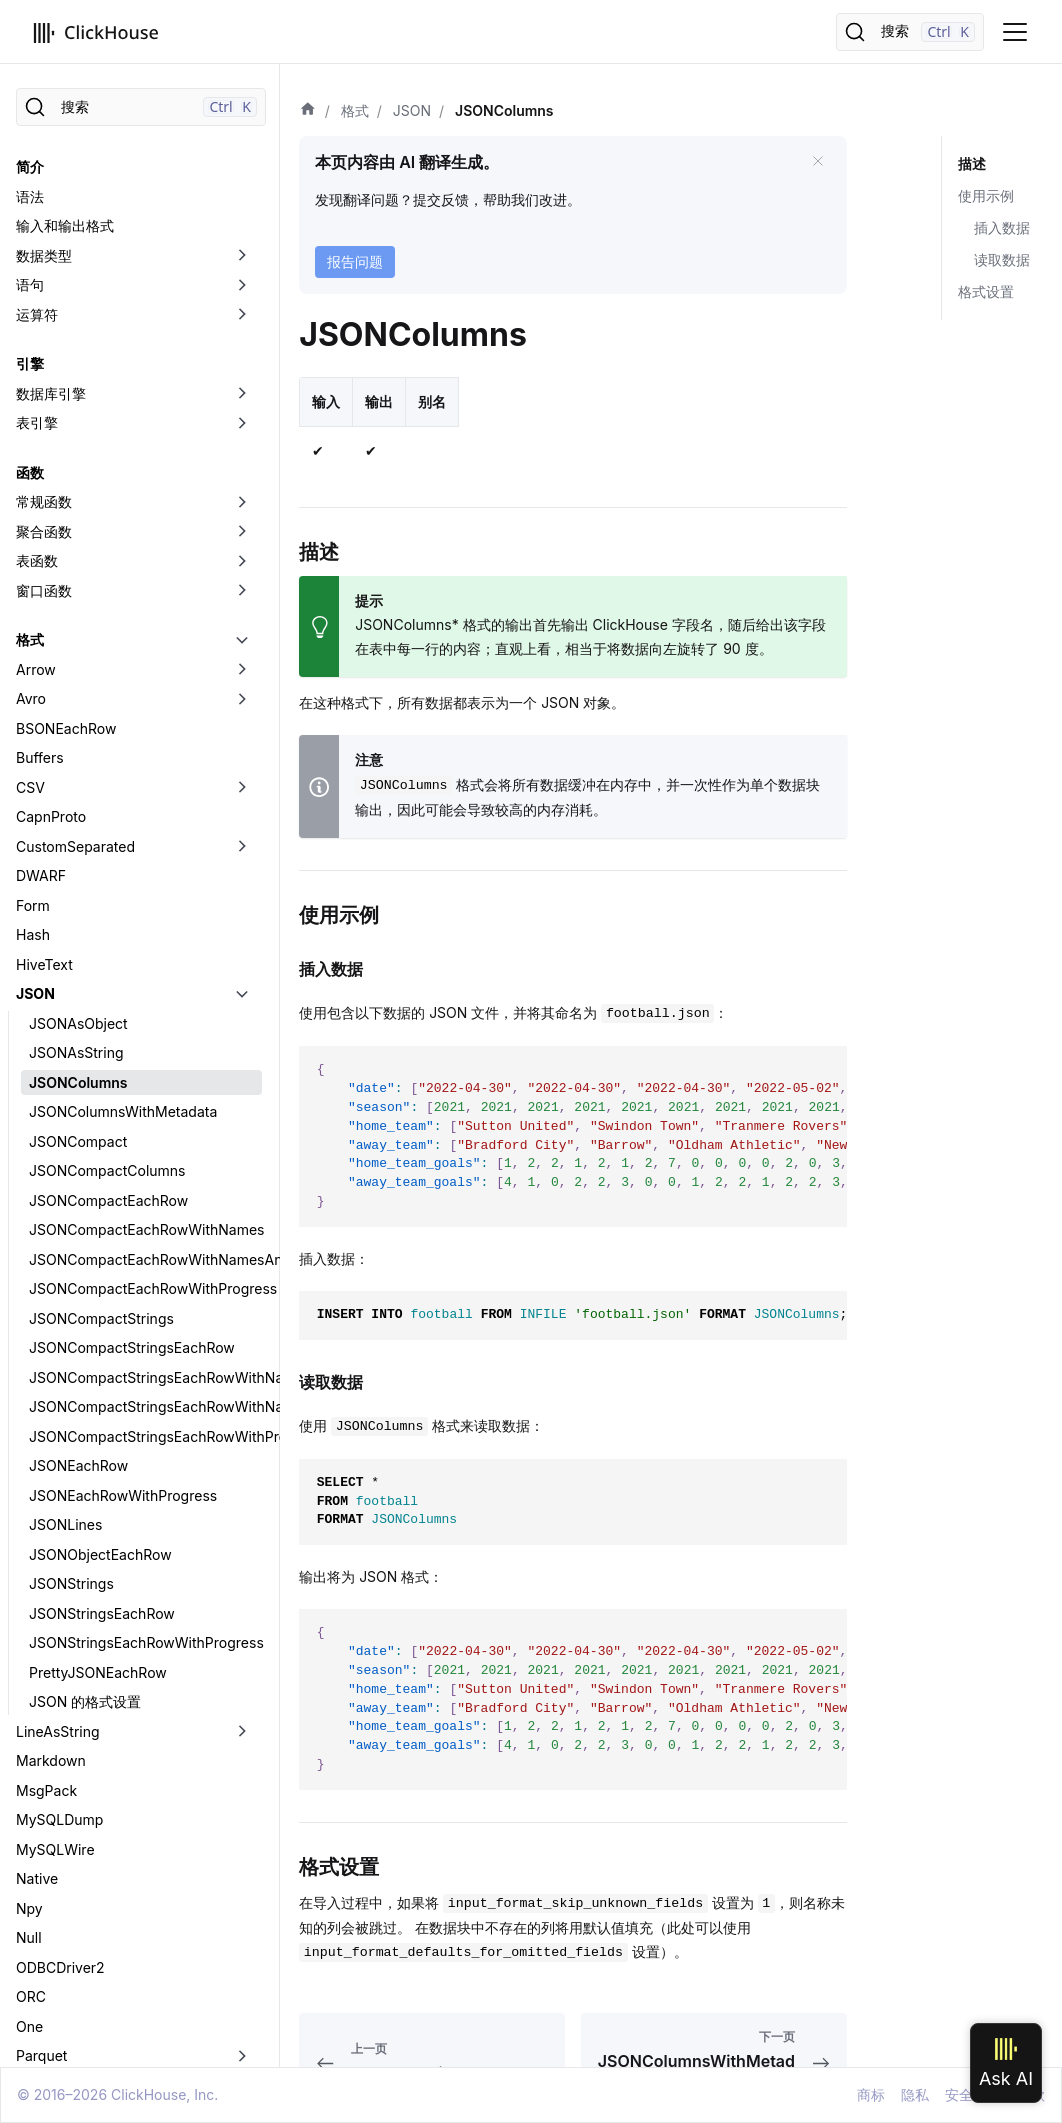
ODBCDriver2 (60, 1552)
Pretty (35, 1699)
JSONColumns (78, 667)
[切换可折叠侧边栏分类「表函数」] (242, 146)
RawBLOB (48, 1788)
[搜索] (910, 32)
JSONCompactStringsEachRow (132, 932)
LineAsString (58, 1316)
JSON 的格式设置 (85, 1286)
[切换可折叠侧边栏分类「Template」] (242, 1936)
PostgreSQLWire (70, 1670)
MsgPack (46, 1375)
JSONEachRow (78, 1050)
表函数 (37, 145)
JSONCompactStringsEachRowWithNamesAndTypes (145, 991)
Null (29, 1522)
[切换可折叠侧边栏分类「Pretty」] (242, 1700)
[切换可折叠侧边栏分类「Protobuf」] (242, 1759)
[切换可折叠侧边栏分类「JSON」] (242, 579)
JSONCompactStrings (101, 903)
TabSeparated (62, 1906)
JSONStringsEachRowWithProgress (145, 1227)
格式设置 (986, 291)
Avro (31, 283)
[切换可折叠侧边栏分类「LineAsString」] (242, 1317)
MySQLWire (55, 1434)
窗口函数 (44, 175)
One (29, 1611)
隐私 (915, 2094)
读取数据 (1002, 259)
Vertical (41, 1994)
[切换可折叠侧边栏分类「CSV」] (242, 373)
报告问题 (355, 261)
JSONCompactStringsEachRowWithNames (145, 962)
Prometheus (56, 1729)
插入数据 (1002, 227)
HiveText (44, 549)
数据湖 (37, 2053)
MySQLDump (59, 1404)
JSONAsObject (78, 608)
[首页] (308, 111)
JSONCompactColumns (107, 755)
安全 (959, 2094)
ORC (31, 1581)
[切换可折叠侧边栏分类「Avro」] (242, 284)
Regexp (41, 1817)
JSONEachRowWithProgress (123, 1080)
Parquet (41, 1640)
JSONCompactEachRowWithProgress (145, 873)
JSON (35, 578)
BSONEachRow (66, 313)
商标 (871, 2094)
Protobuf (44, 1758)
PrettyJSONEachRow (98, 1257)
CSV (30, 372)
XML (31, 2024)
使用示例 (986, 195)
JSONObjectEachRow (100, 1139)
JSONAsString (76, 637)
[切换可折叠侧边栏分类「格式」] (242, 225)
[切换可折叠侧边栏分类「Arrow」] (242, 255)
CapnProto (51, 401)
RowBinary (51, 1847)
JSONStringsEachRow (102, 1198)
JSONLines (65, 1109)
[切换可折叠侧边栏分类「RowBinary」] (242, 1848)
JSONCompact (78, 726)
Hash (33, 519)
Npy (29, 1493)
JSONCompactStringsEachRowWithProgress (145, 1021)
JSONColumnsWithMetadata (123, 696)
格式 (30, 224)
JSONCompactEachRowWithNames (145, 814)
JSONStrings (71, 1168)
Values (38, 1965)
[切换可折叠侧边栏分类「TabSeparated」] (242, 1907)
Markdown (51, 1345)
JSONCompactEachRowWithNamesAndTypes (145, 844)
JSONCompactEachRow (108, 785)
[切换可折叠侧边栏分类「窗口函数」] (242, 176)
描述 (972, 163)
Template (46, 1935)
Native (37, 1463)
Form (33, 490)
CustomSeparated (75, 431)
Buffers (40, 342)
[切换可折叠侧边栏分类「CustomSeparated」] (242, 432)
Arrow (36, 254)
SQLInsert (48, 1876)
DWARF (41, 460)
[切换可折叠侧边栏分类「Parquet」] (242, 1641)
